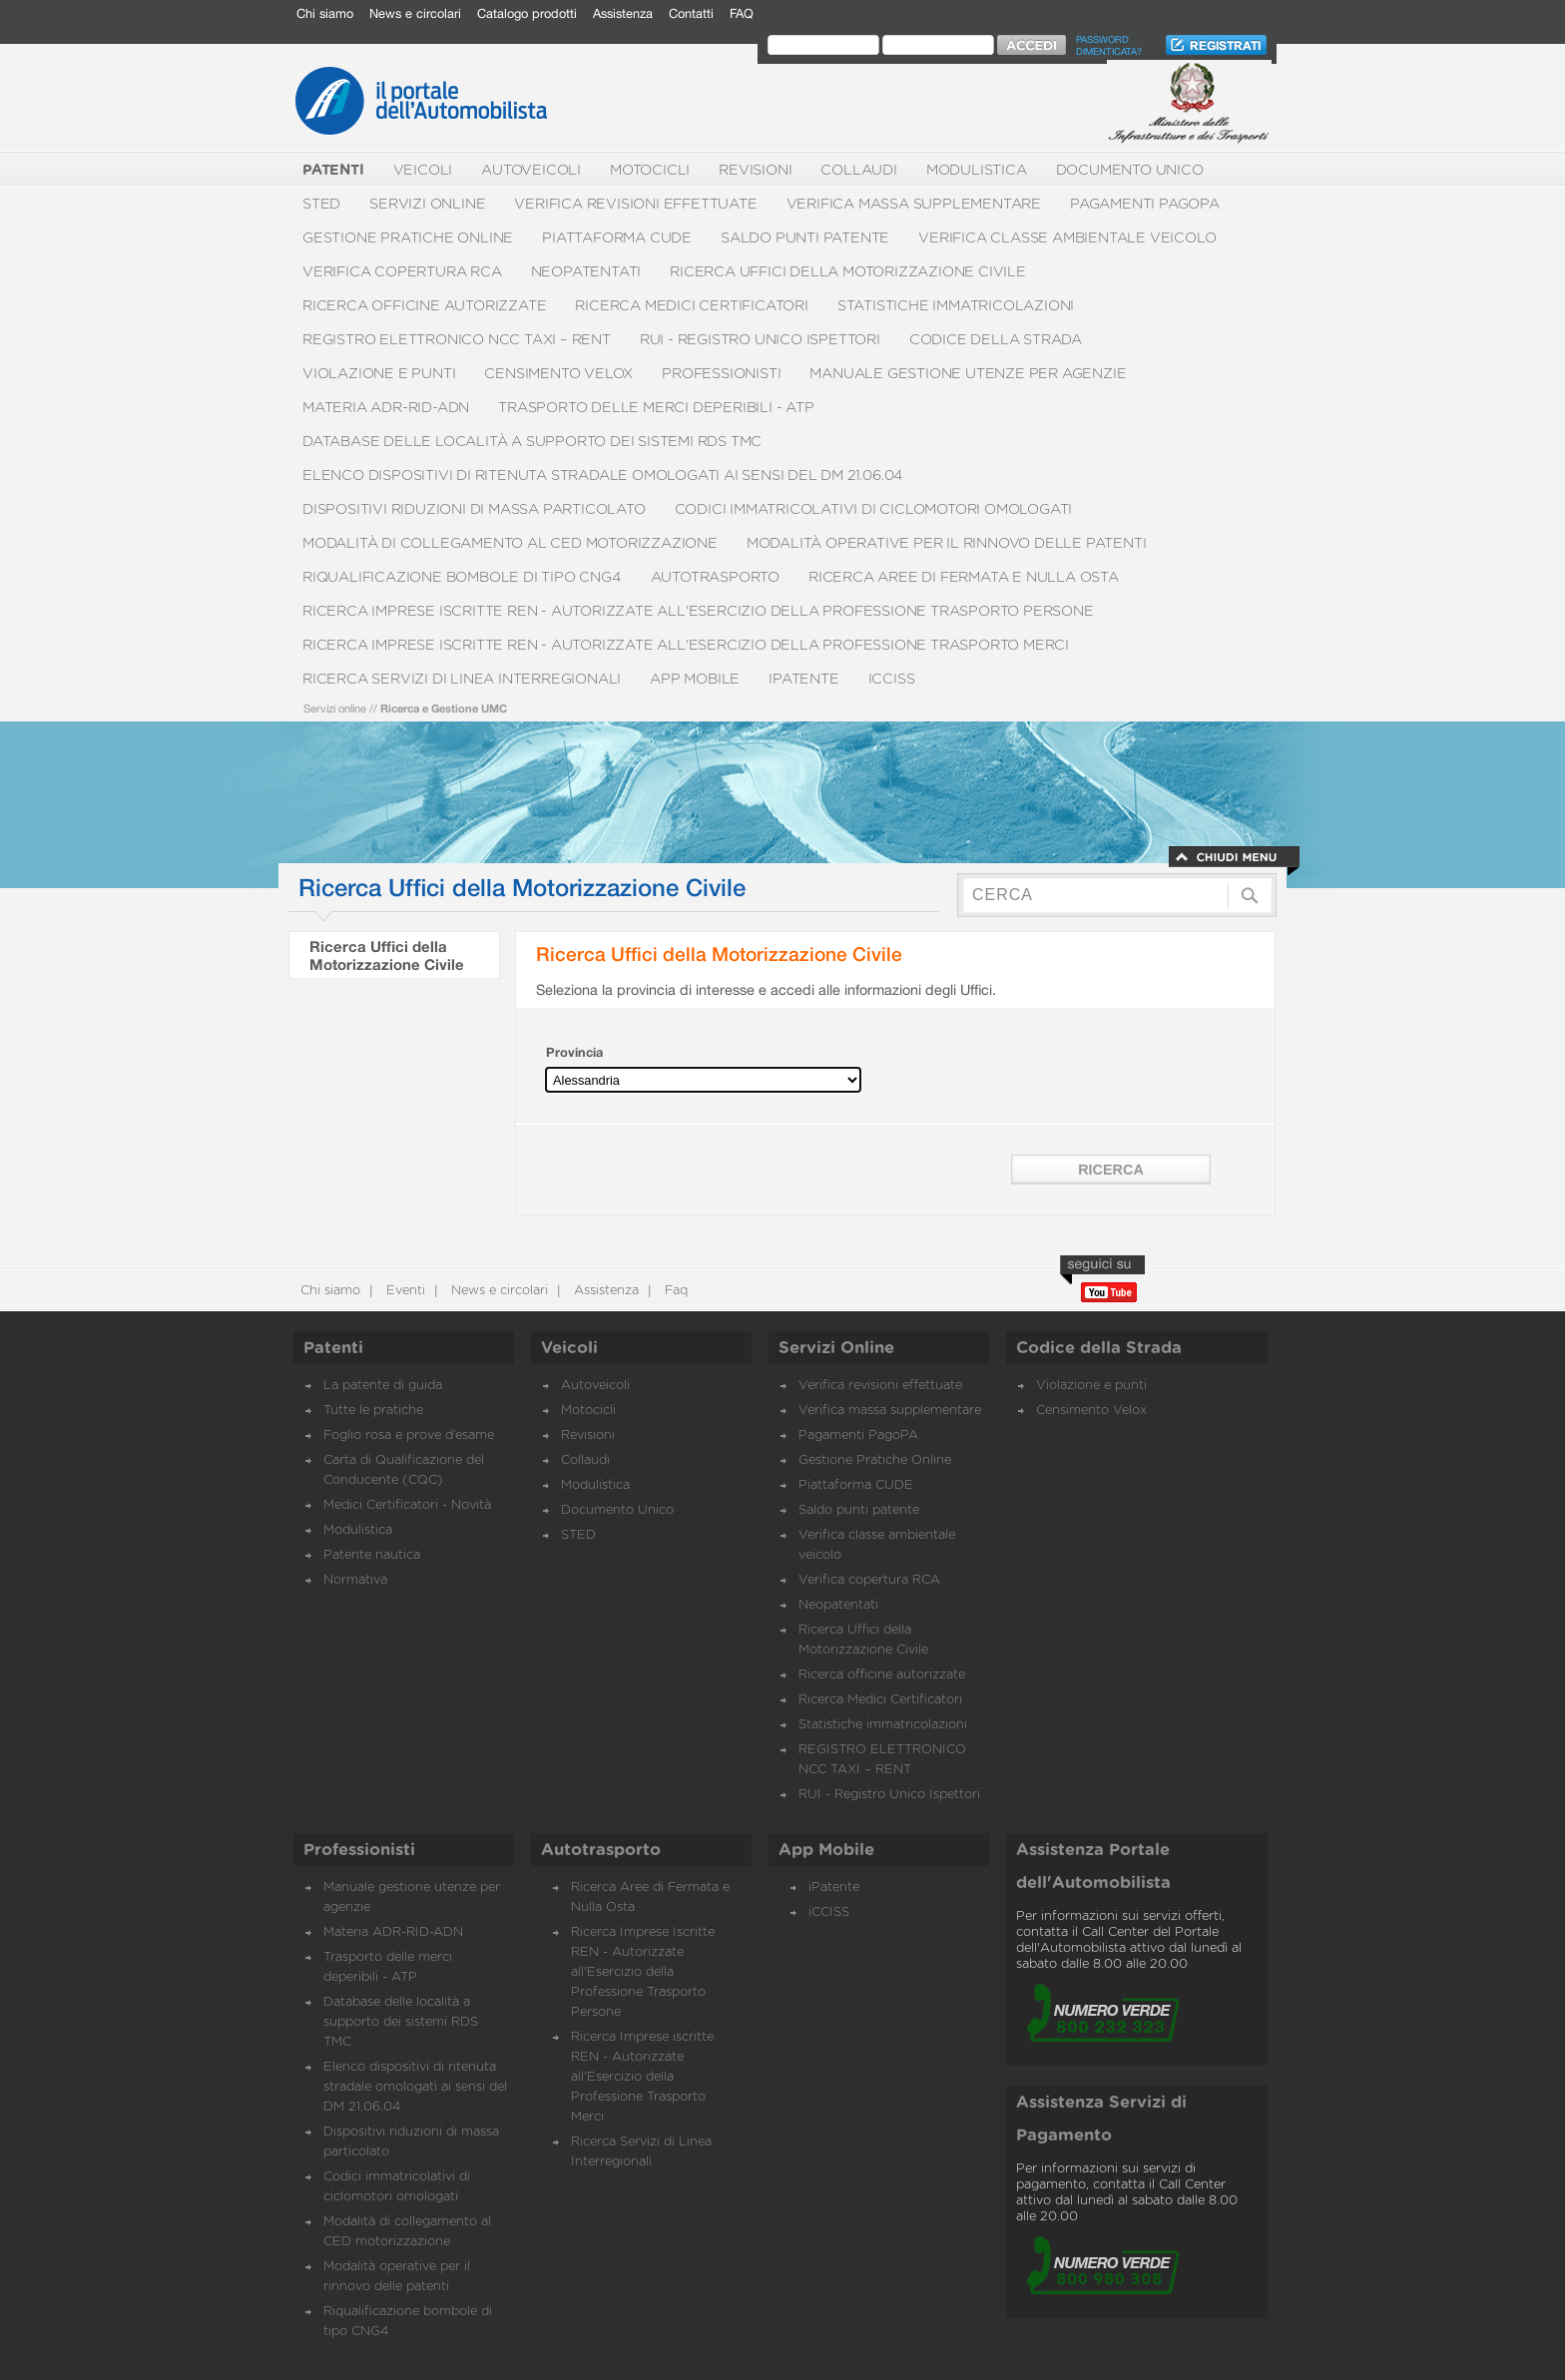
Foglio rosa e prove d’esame (408, 1435)
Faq (674, 1290)
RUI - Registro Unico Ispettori (760, 339)
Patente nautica (371, 1555)
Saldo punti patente (805, 238)
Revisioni (755, 170)
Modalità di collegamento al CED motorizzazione (510, 543)
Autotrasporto (715, 577)
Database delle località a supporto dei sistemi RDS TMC (532, 441)
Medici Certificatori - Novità (407, 1505)
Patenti (333, 1348)
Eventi (403, 1290)
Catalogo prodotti (527, 13)
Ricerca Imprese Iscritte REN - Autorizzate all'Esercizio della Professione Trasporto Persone (698, 611)
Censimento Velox (558, 373)
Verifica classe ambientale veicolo (1067, 238)
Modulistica (976, 170)
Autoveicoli (531, 170)
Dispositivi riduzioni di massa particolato (474, 509)
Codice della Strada (995, 339)
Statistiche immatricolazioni (955, 305)
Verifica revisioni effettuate (635, 204)
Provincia (574, 1052)
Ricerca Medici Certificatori (691, 305)
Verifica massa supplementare (913, 204)
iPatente (803, 679)
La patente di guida (382, 1385)
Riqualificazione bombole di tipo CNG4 (462, 577)
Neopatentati (586, 271)
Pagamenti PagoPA (1145, 204)
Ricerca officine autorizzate (424, 305)
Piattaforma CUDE (617, 238)
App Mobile (695, 679)
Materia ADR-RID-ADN (385, 407)
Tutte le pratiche (373, 1410)
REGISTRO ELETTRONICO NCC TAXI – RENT (456, 339)
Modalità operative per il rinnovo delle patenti (947, 543)
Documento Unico (1130, 170)
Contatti (691, 13)
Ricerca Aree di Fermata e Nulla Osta (963, 577)
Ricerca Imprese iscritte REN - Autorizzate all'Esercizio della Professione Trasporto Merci (685, 645)
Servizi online (334, 708)
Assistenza (623, 13)
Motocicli (650, 170)
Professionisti (721, 373)
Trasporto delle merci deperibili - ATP (655, 407)
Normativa (355, 1580)
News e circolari (415, 13)
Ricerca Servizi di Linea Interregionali (461, 679)
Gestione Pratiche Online (407, 238)
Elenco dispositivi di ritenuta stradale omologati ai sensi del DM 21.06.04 (602, 475)
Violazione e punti (378, 373)
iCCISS (891, 679)
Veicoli (423, 170)
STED (321, 204)
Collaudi (858, 170)
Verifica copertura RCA (402, 271)
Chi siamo (324, 13)
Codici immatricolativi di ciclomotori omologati (874, 509)
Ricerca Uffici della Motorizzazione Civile (848, 271)
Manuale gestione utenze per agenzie (967, 373)
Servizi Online (427, 204)
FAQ (742, 13)
